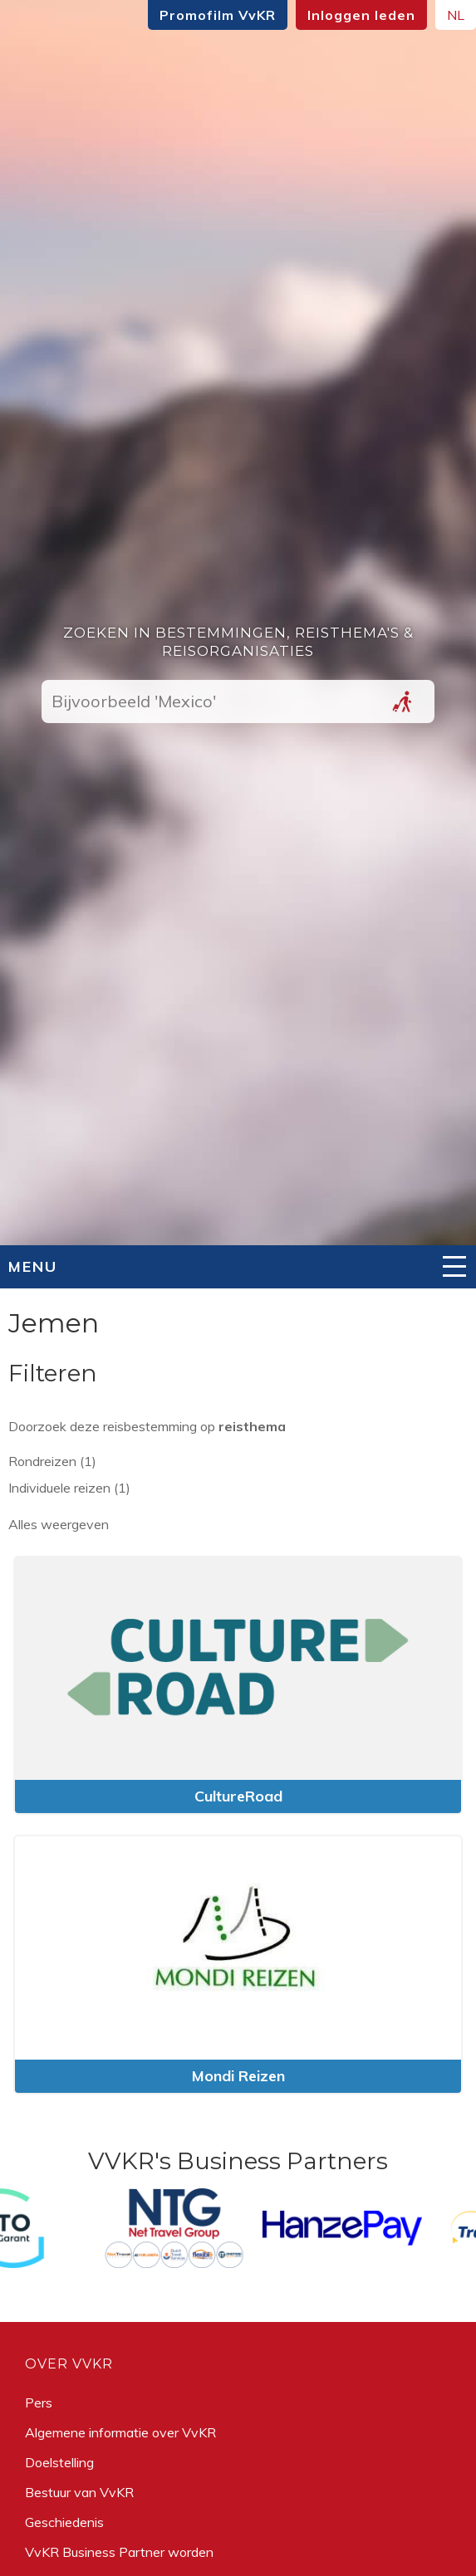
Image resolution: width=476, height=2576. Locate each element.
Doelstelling (59, 2462)
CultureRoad (238, 1796)
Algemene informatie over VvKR (120, 2432)
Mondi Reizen (238, 2075)
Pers (38, 2402)
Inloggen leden (361, 15)
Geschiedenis (64, 2522)
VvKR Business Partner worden (119, 2552)
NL (455, 15)
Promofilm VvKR (217, 15)
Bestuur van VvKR (79, 2492)
